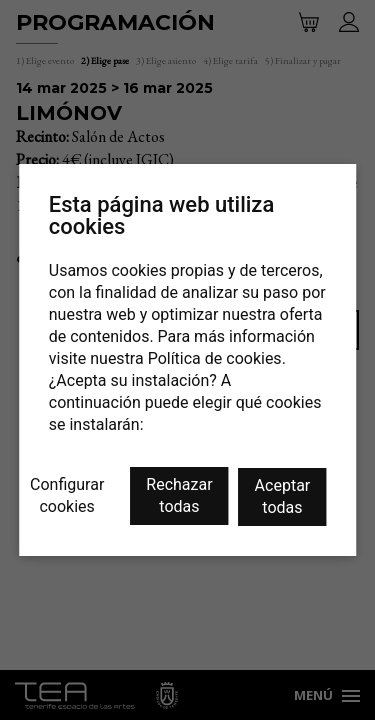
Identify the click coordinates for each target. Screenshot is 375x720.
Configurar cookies (67, 495)
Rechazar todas (179, 495)
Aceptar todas (283, 496)
